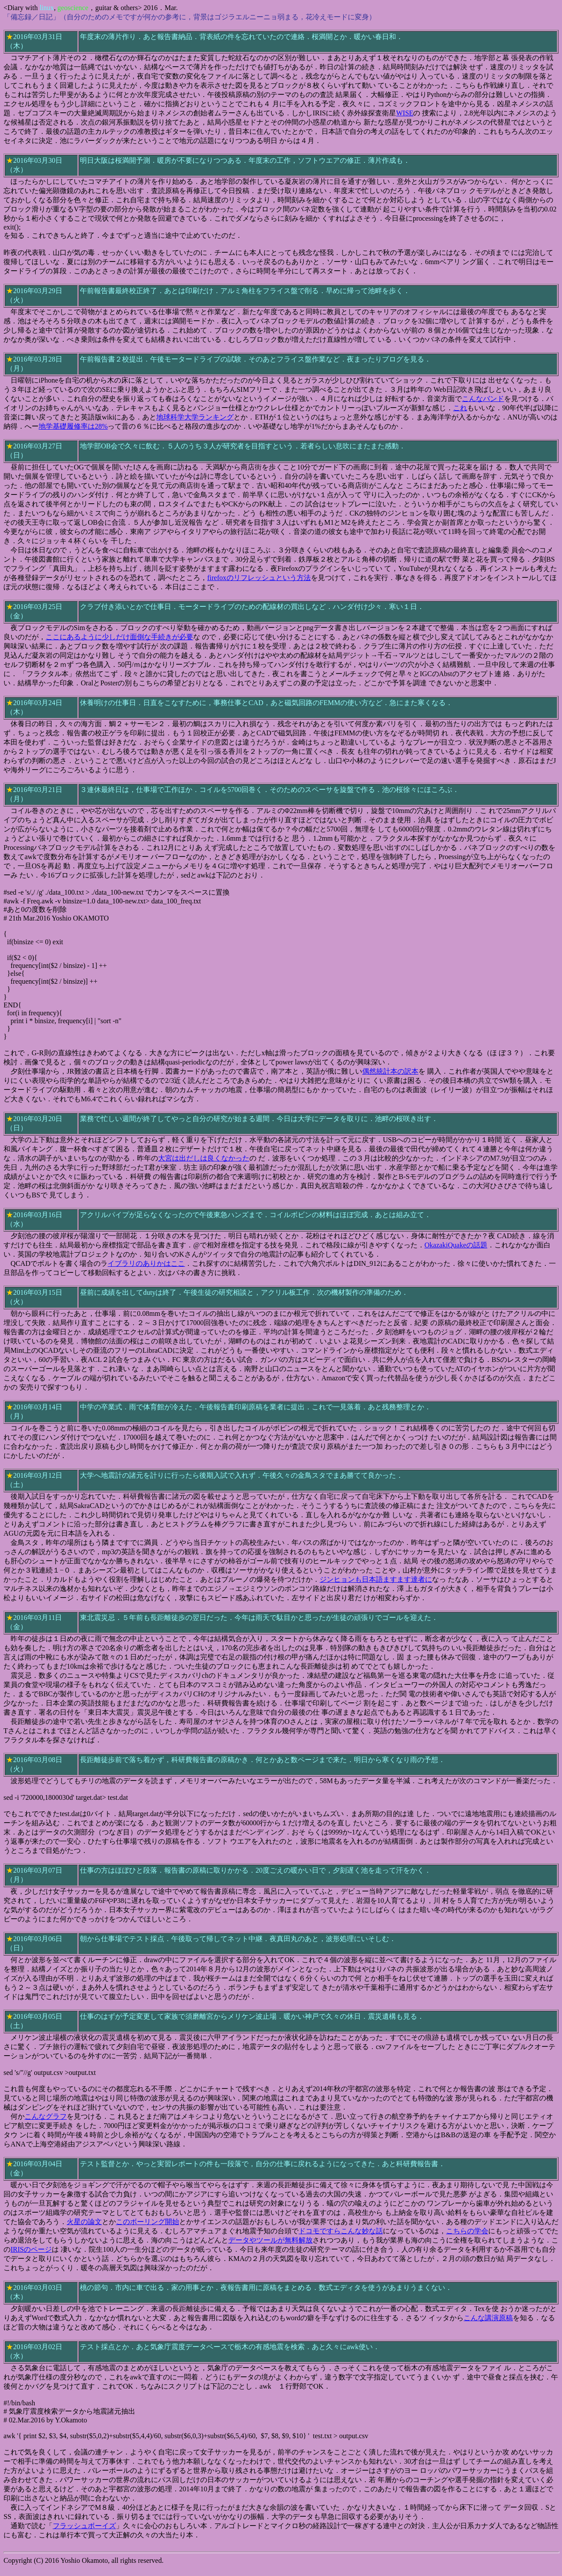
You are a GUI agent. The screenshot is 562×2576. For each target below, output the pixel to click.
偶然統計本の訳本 (390, 1071)
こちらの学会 (467, 2231)
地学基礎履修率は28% (73, 426)
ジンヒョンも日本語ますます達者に (376, 1579)
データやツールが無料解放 (270, 2240)
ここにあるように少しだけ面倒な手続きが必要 (119, 637)
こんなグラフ (46, 2116)
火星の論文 (84, 2221)
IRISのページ (31, 2249)
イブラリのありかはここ (146, 1263)
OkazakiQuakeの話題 (456, 1245)
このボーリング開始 (147, 2221)
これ (460, 408)
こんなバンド (483, 398)
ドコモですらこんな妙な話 (341, 2231)
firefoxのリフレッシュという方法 (259, 577)
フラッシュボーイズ (84, 2525)
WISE (404, 113)
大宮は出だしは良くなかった (203, 1158)
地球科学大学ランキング (195, 417)
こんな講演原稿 (488, 2318)
